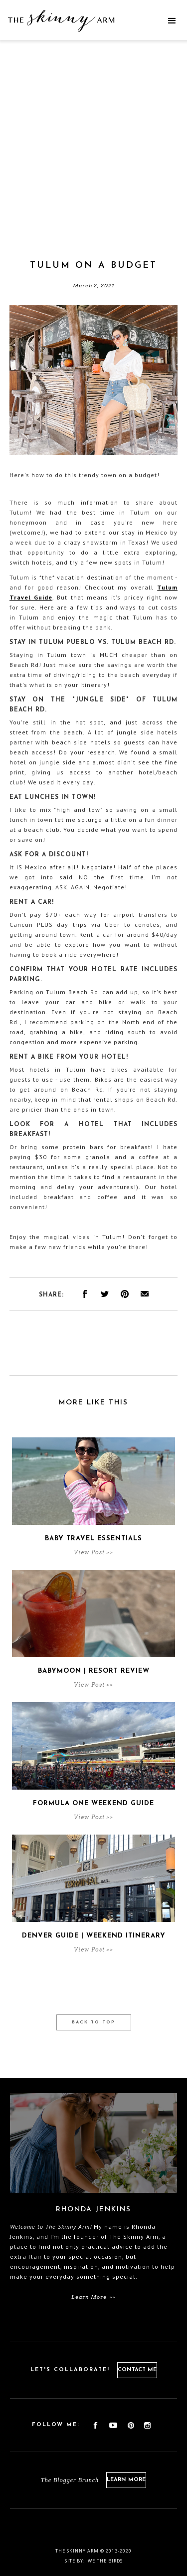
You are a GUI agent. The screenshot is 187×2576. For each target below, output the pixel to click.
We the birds (105, 2561)
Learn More (126, 2480)
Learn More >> (93, 2297)
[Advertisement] (93, 161)
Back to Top (93, 2022)
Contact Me (137, 2370)
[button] (172, 21)
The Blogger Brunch (70, 2480)
